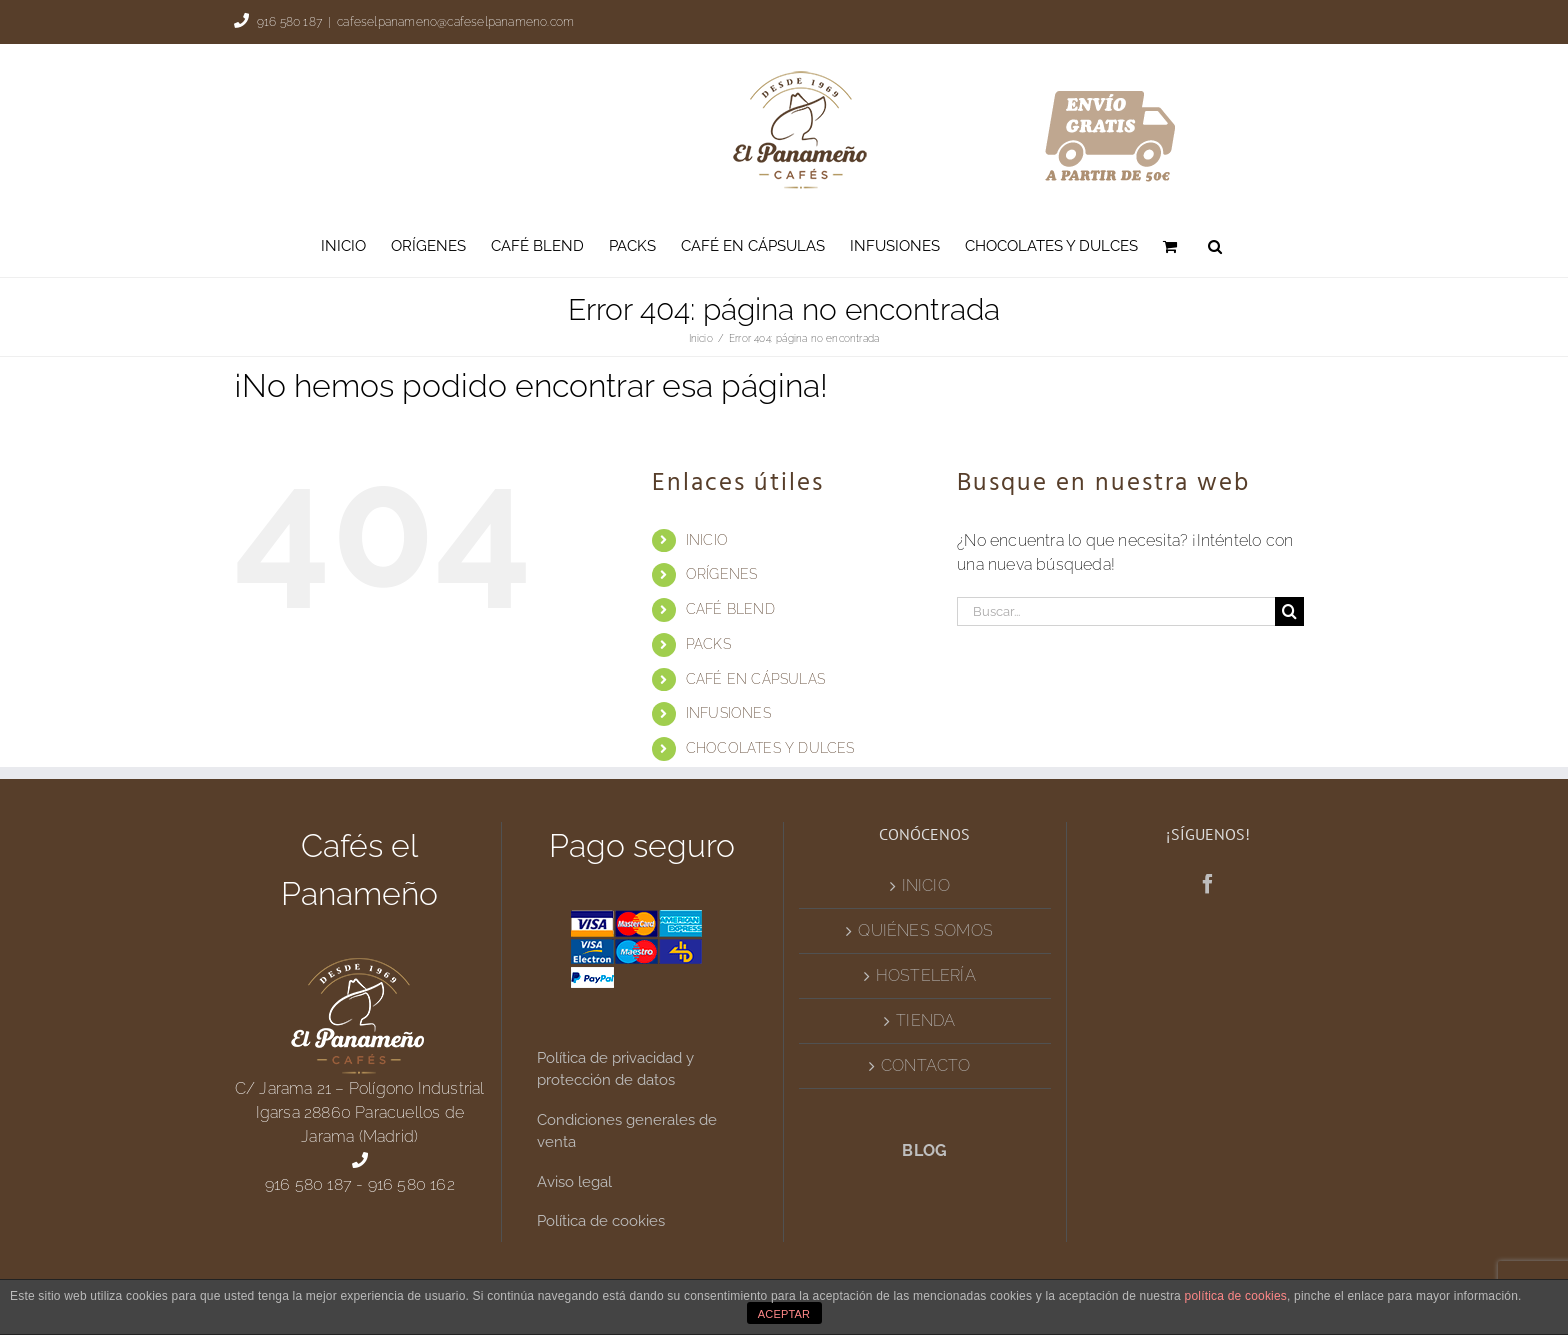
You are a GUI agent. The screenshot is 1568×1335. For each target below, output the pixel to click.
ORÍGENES (722, 574)
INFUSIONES (728, 713)
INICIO (707, 540)
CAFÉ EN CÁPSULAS (755, 679)
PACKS (708, 644)
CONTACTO (926, 1065)
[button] (1215, 246)
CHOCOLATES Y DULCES (770, 748)
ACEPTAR (784, 1314)
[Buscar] (1289, 611)
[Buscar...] (1116, 611)
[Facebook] (1208, 884)
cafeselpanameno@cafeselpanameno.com (455, 22)
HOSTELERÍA (926, 975)
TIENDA (925, 1020)
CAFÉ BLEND (730, 609)
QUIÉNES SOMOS (925, 930)
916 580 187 (289, 22)
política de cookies (1236, 1296)
